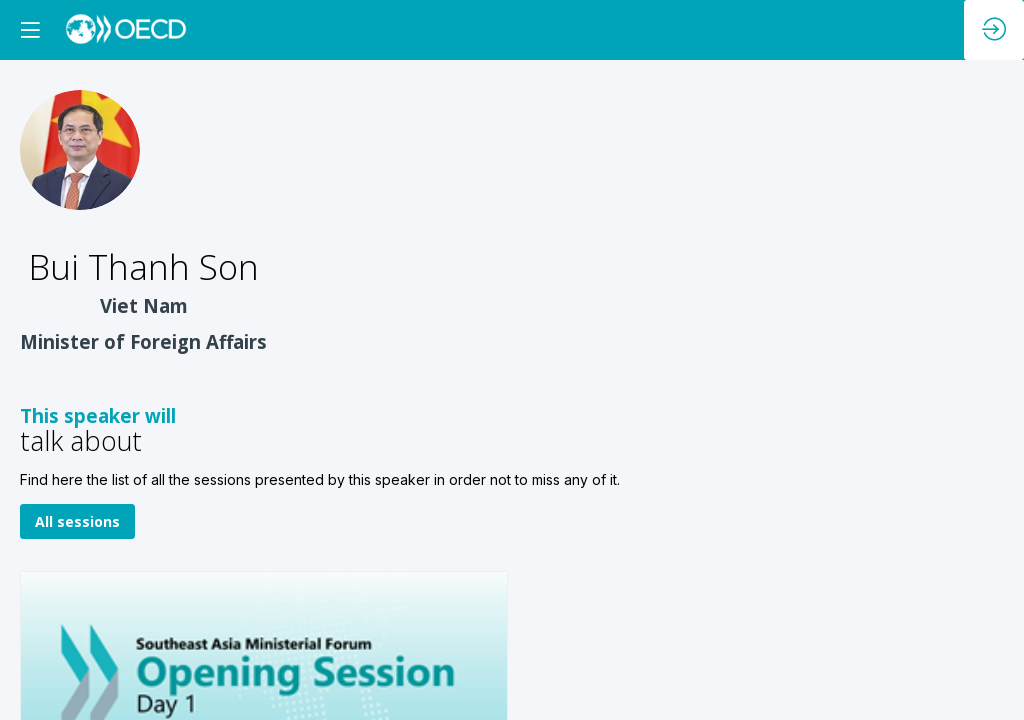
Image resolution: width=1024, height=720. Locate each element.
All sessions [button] (77, 522)
